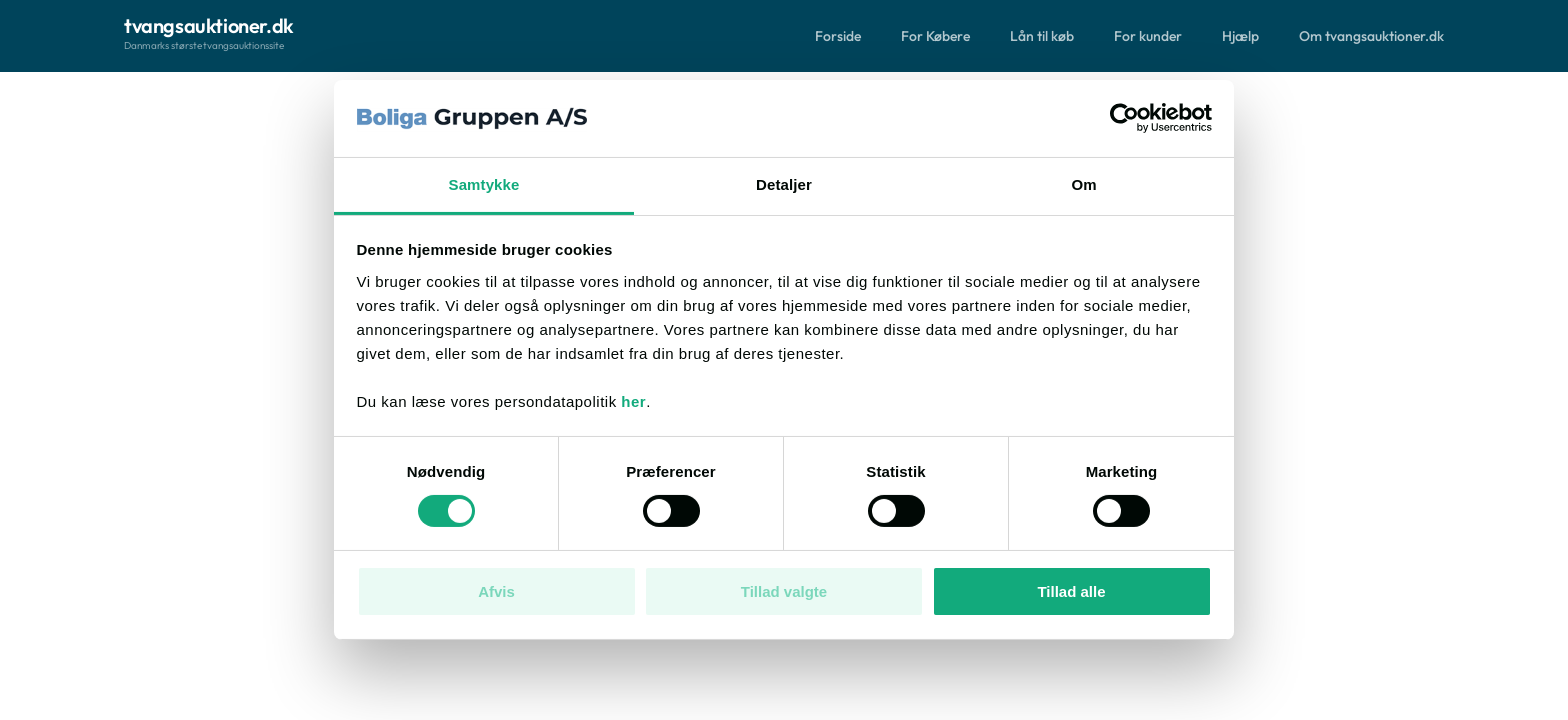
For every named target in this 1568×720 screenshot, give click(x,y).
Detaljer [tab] (784, 184)
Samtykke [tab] (484, 184)
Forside (838, 36)
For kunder (1148, 36)
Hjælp (1240, 36)
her (633, 401)
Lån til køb (1042, 36)
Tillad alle (1071, 591)
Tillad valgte (784, 591)
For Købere (935, 36)
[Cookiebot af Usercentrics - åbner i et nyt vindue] (1124, 118)
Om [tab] (1083, 184)
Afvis (496, 591)
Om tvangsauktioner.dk (1371, 36)
